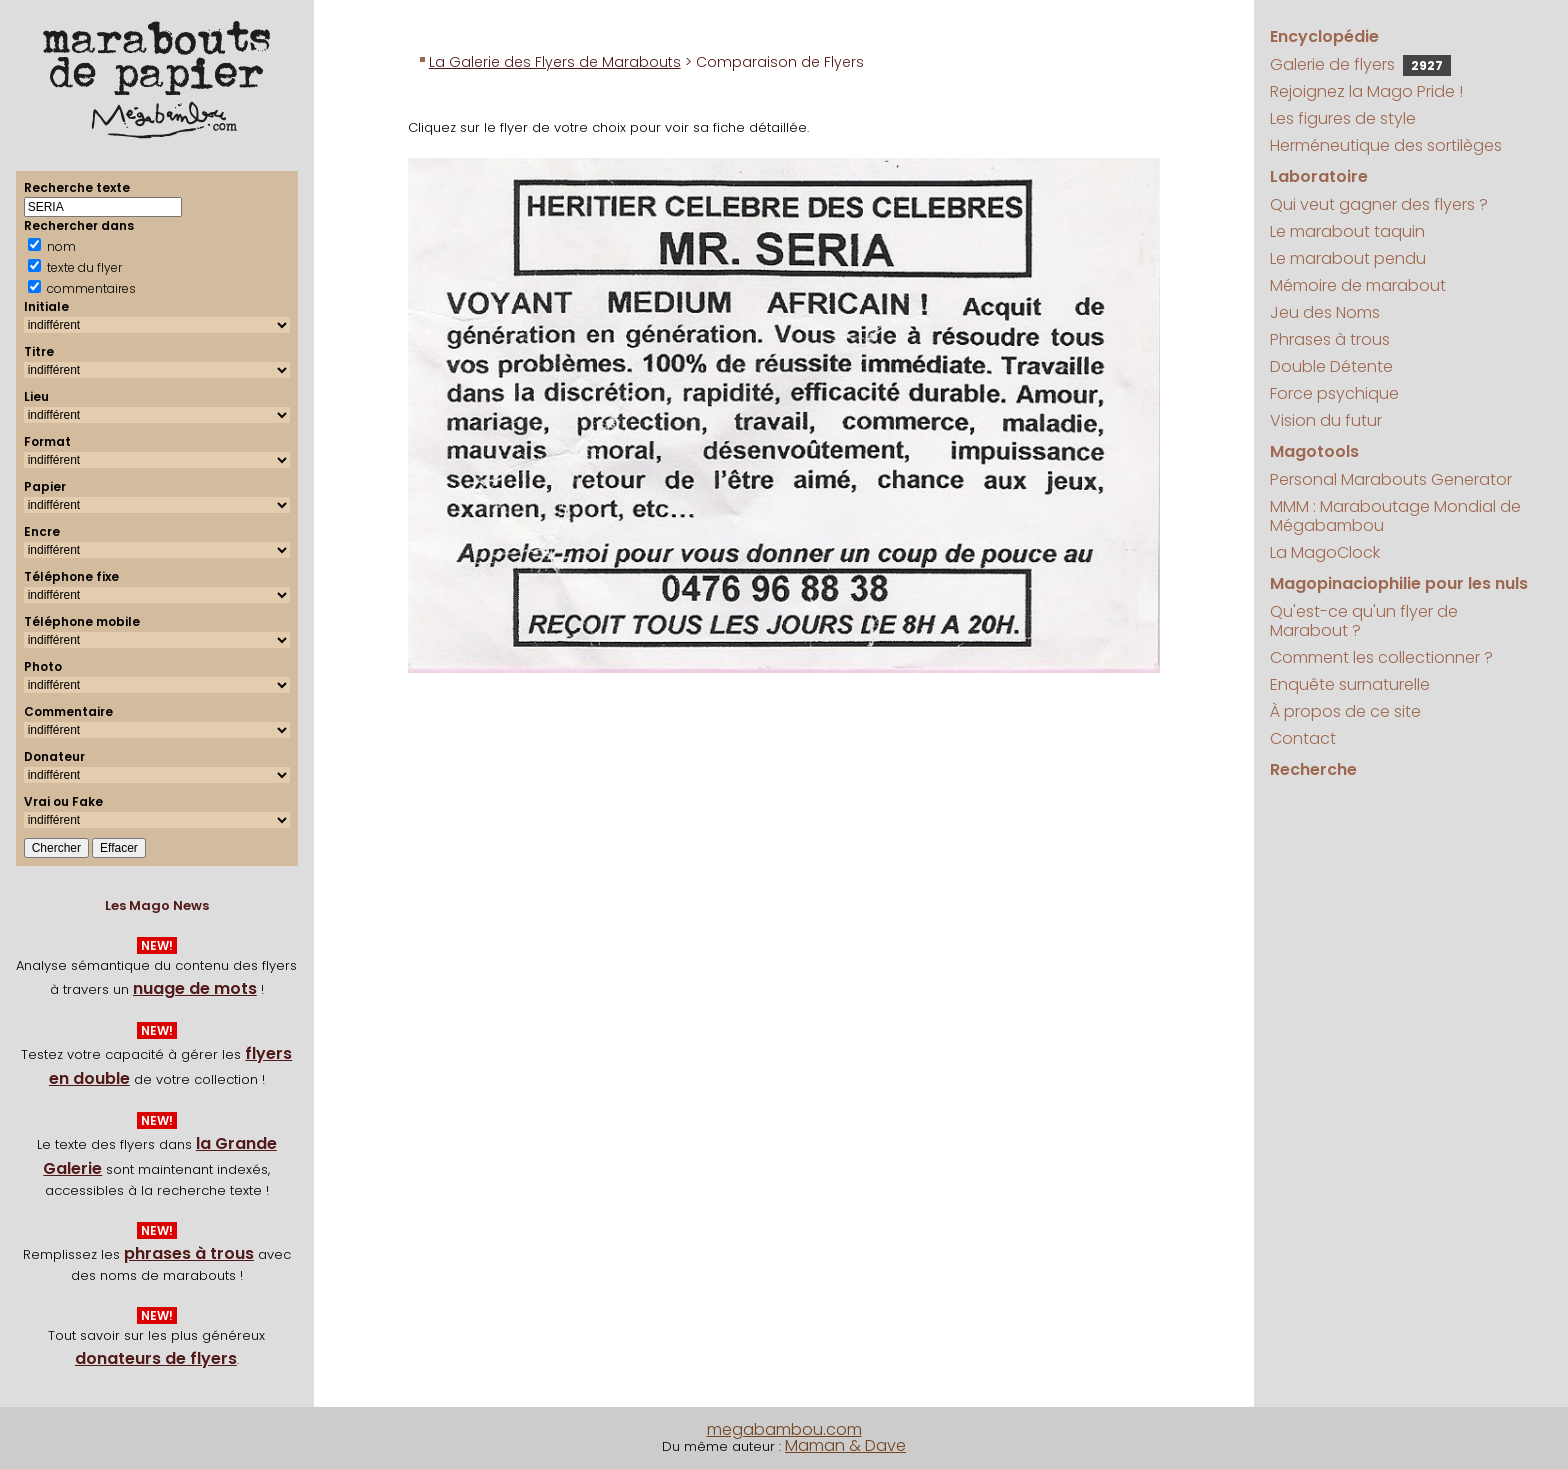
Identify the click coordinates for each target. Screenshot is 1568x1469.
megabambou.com (784, 1429)
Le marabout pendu (1348, 258)
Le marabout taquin (1347, 231)
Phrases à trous (1330, 339)
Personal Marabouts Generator (1391, 479)
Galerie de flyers (1360, 64)
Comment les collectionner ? (1381, 657)
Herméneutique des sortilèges (1386, 145)
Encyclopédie (1324, 36)
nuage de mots (195, 988)
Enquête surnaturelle (1350, 684)
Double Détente (1331, 366)
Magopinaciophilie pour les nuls (1399, 583)
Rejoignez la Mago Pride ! (1366, 91)
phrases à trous (189, 1253)
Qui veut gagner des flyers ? (1379, 204)
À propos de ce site (1345, 711)
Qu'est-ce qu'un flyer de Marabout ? (1364, 621)
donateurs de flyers (156, 1358)
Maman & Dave (845, 1445)
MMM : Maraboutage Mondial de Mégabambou (1395, 516)
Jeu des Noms (1325, 312)
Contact (1303, 738)
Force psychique (1334, 393)
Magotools (1314, 451)
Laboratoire (1319, 176)
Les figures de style (1343, 118)
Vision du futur (1326, 420)
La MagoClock (1325, 552)
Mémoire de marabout (1358, 285)
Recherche (1313, 769)
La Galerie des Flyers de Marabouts (555, 62)
